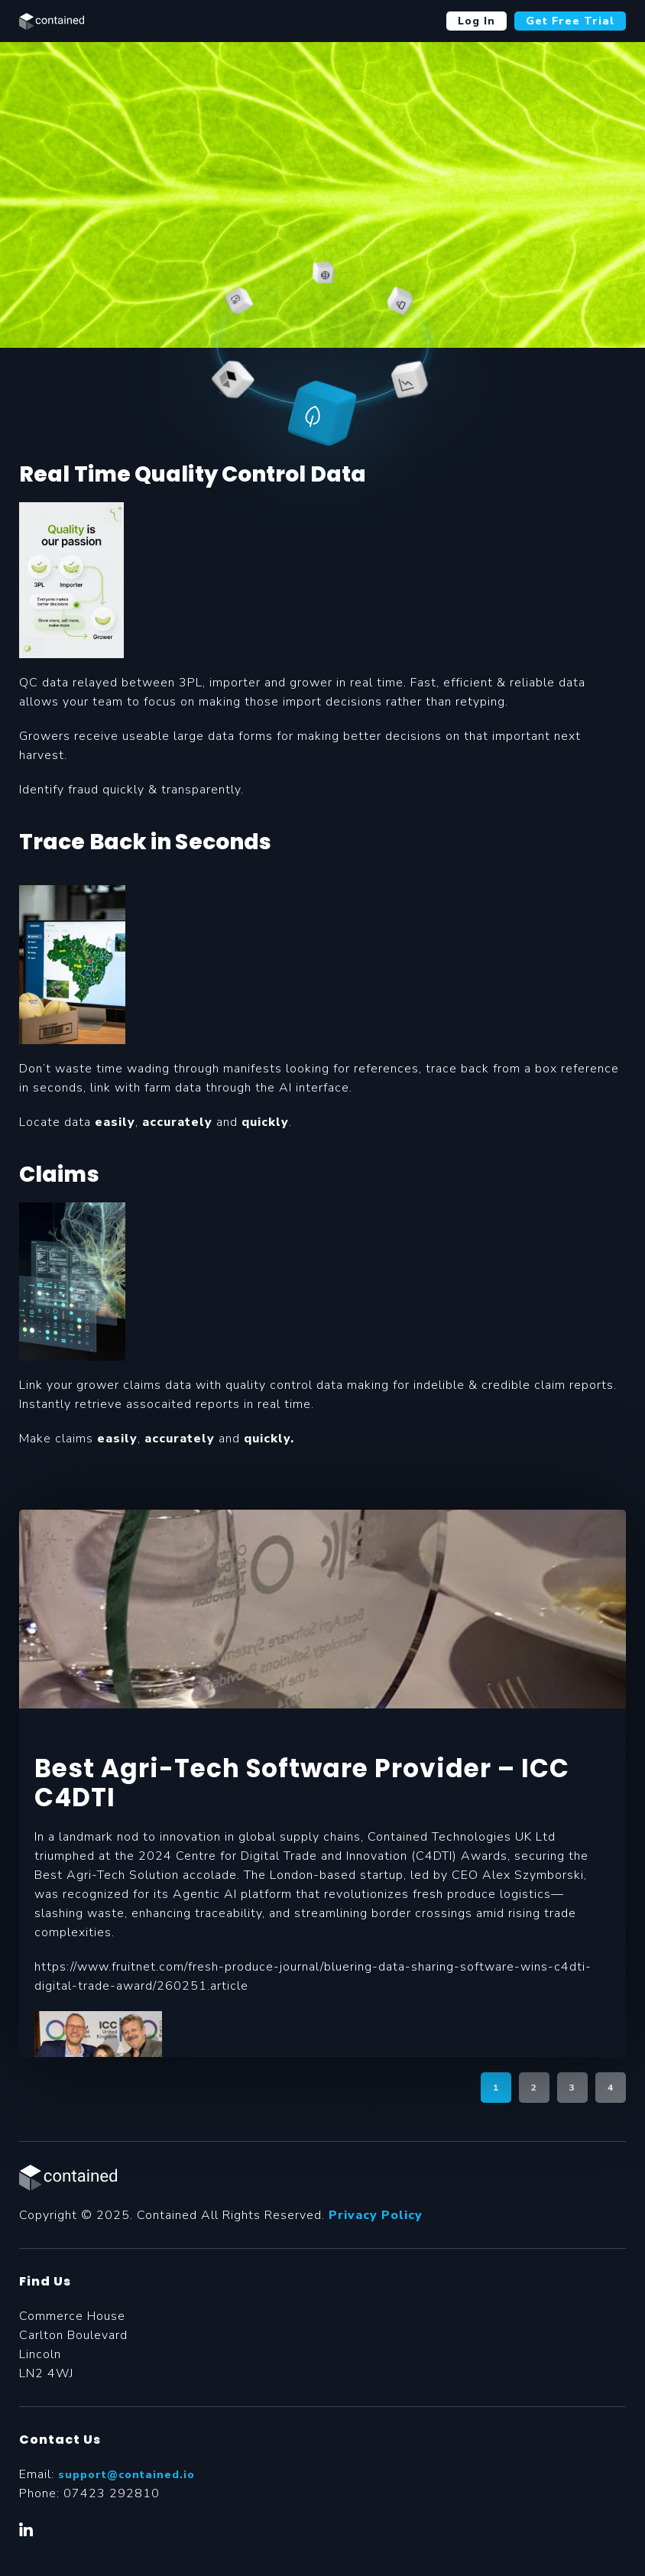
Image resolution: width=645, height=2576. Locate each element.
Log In (476, 21)
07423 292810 (111, 2493)
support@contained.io (126, 2474)
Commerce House (72, 2316)
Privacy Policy (376, 2215)
